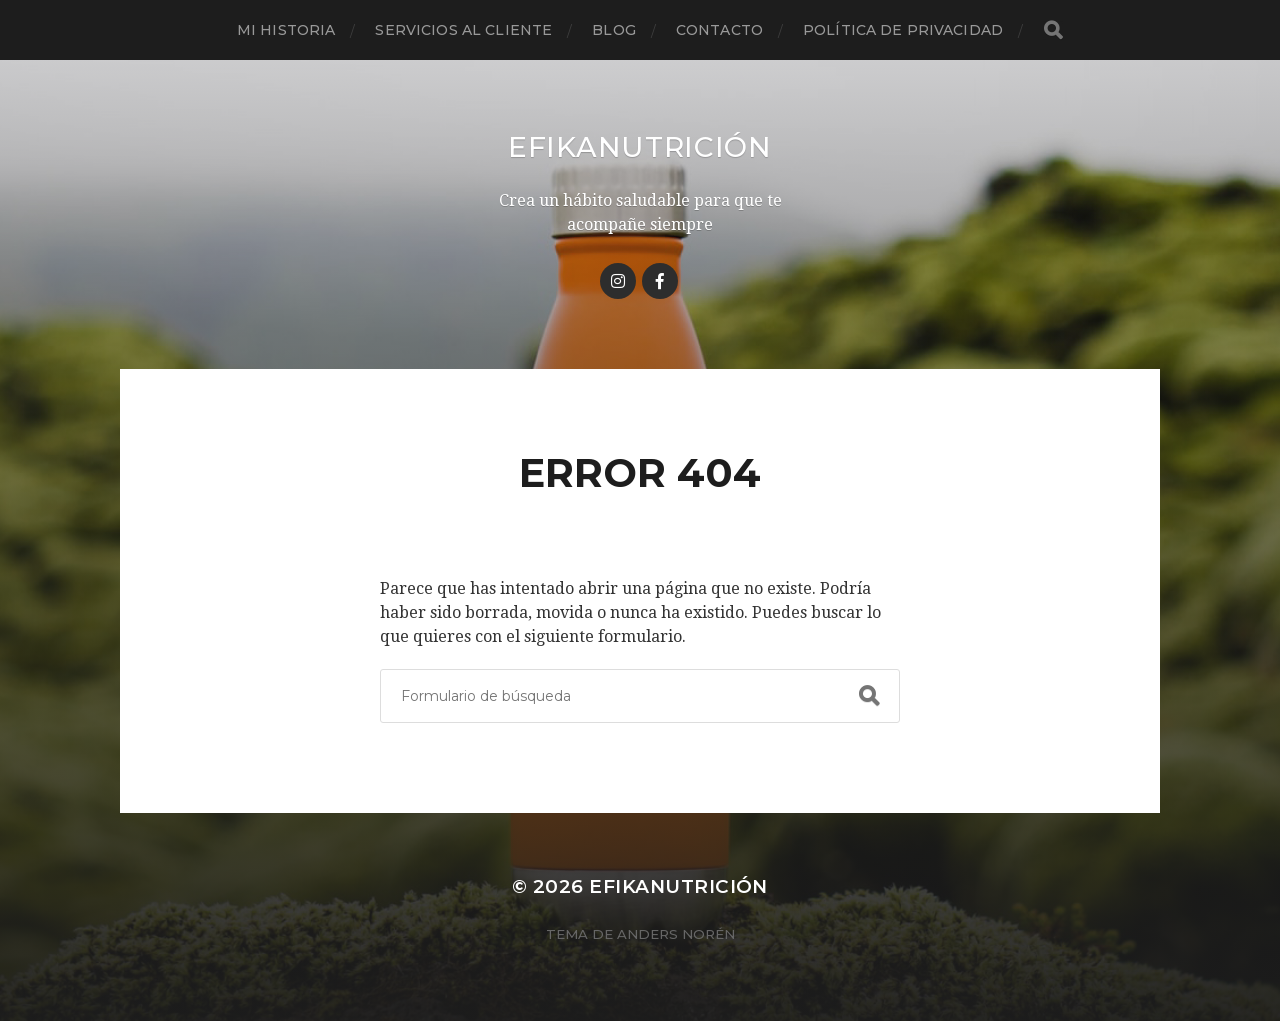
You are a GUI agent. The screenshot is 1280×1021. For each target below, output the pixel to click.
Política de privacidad (903, 30)
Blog (614, 30)
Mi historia (286, 30)
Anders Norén (676, 934)
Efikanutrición (640, 147)
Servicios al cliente (463, 30)
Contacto (719, 30)
